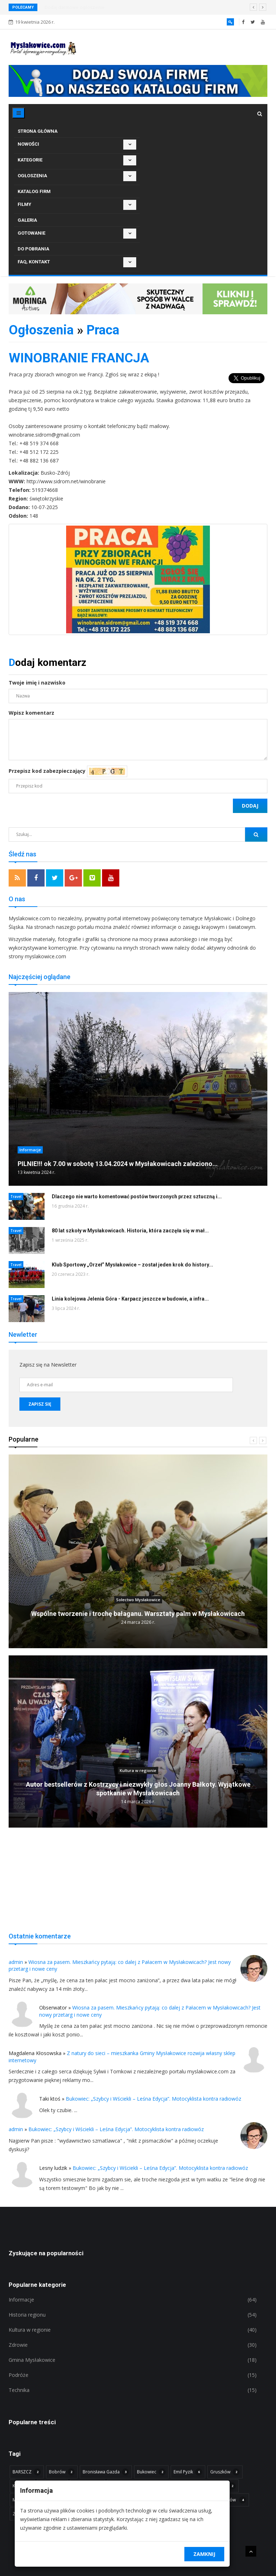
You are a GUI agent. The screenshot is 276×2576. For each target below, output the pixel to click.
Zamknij (204, 2554)
